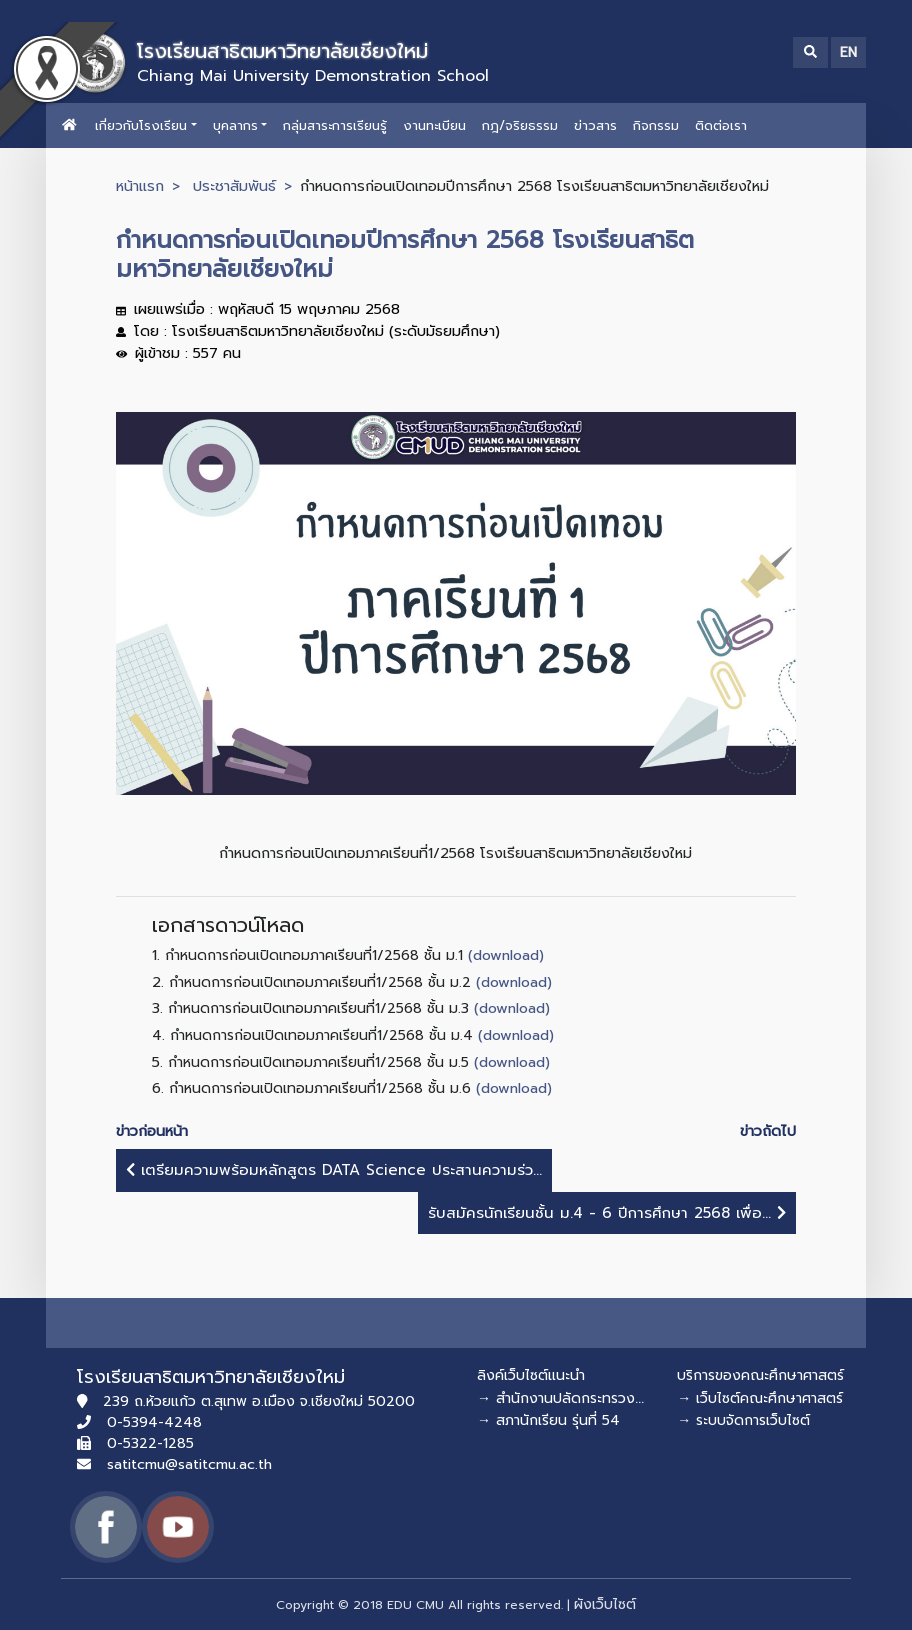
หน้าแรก (140, 186)
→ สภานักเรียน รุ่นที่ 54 (548, 1420)
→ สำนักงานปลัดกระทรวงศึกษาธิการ (588, 1398)
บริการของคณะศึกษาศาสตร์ (760, 1375)
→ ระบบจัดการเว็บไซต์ (743, 1420)
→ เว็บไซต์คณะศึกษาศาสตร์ (760, 1398)
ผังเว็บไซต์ (605, 1604)
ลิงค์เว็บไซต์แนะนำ (531, 1375)
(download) (506, 955)
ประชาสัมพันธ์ (234, 186)
